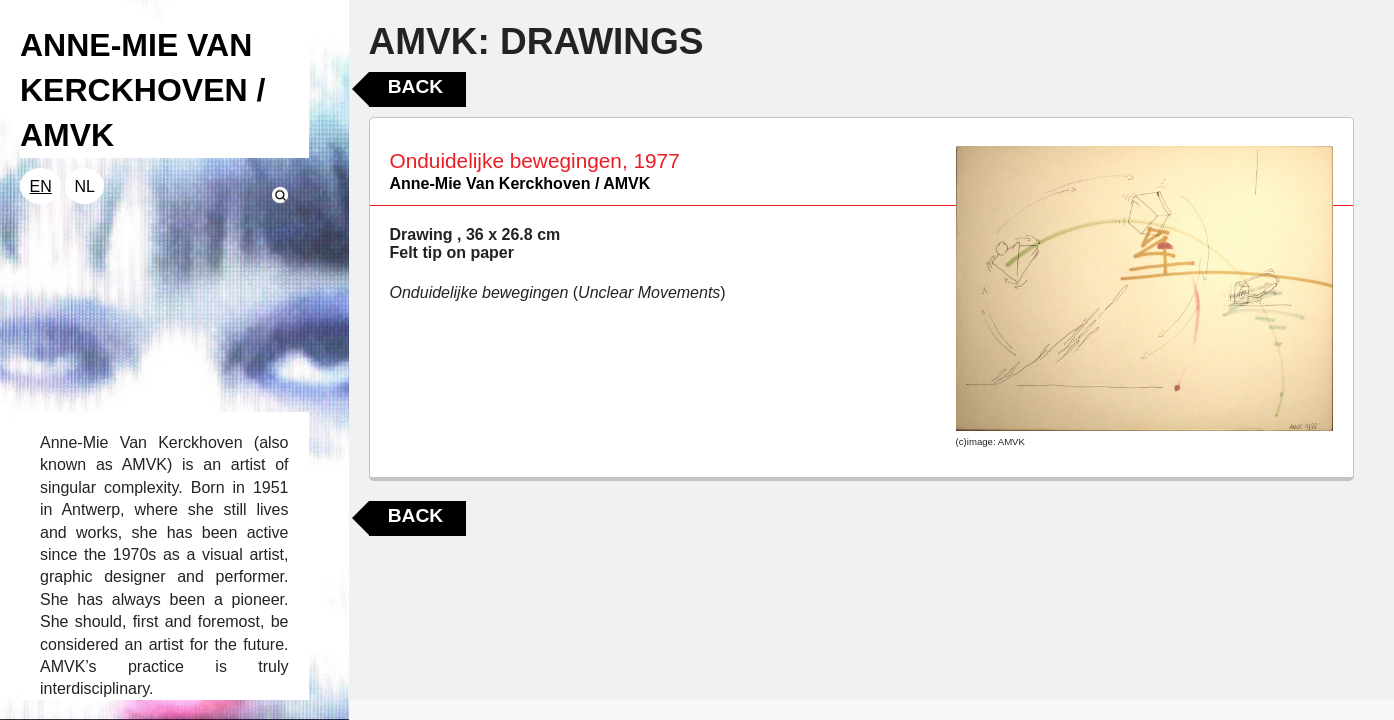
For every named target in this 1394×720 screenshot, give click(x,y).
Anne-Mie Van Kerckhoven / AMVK (520, 183)
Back (415, 86)
